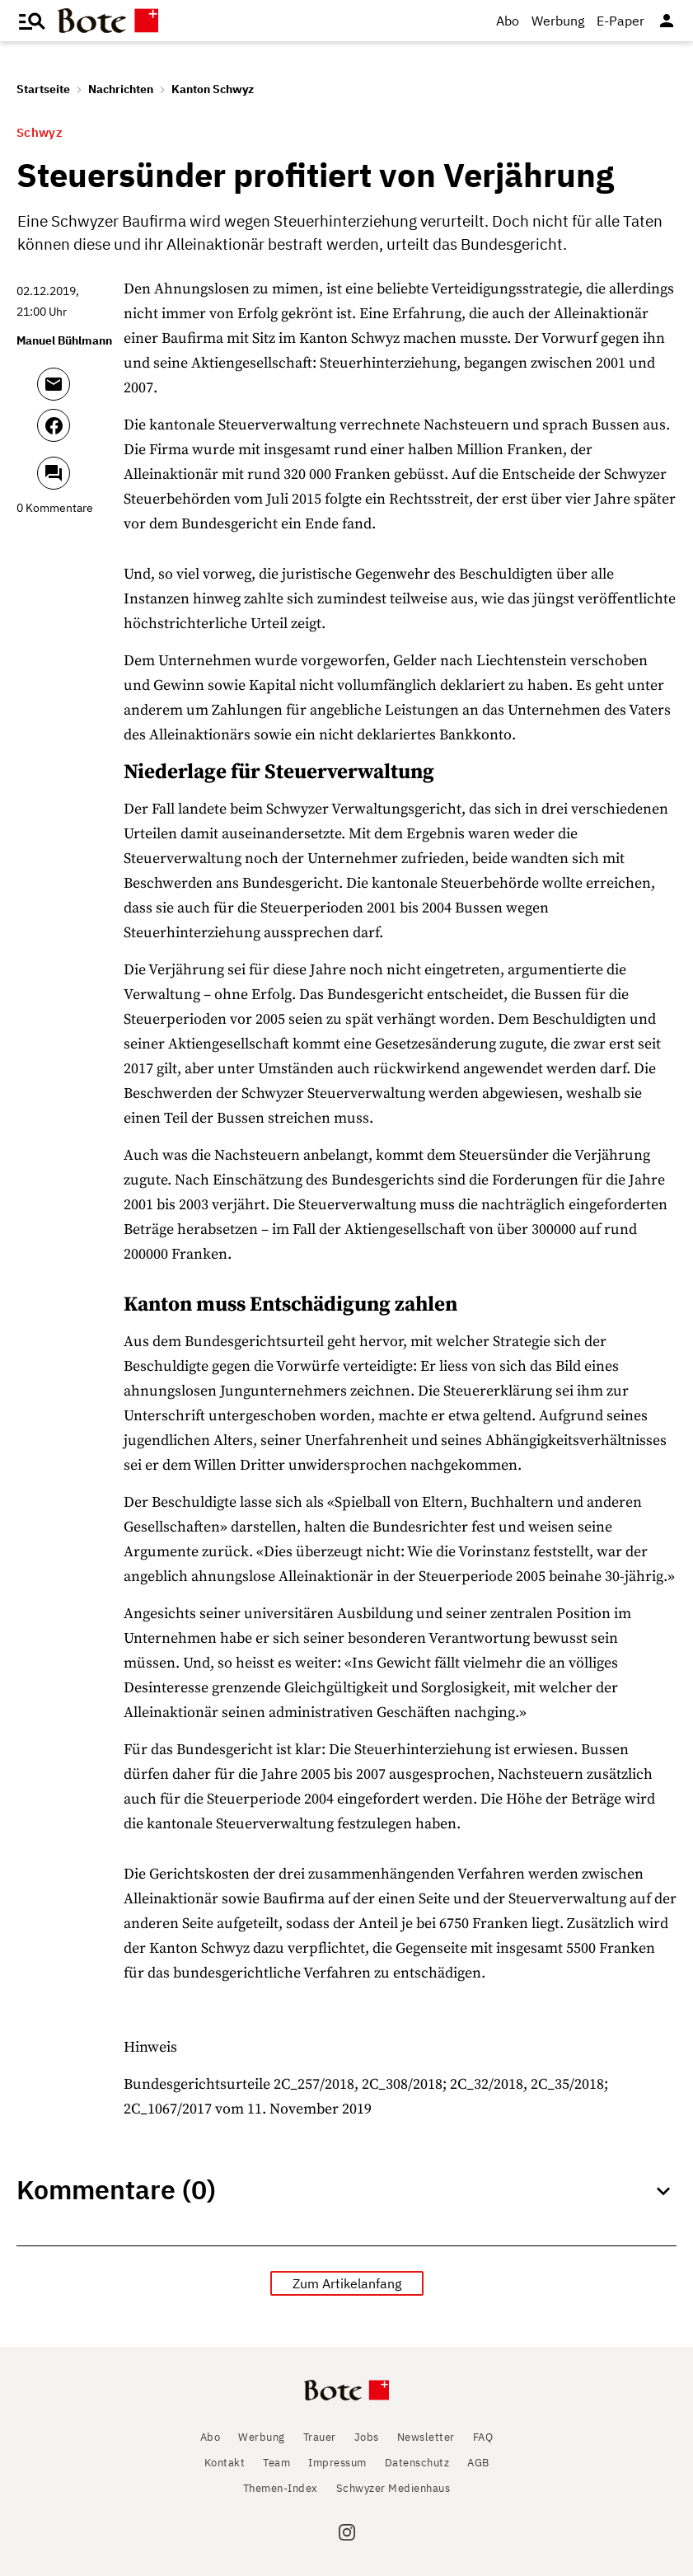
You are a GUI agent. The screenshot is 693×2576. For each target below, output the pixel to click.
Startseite (43, 89)
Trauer (319, 2437)
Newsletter (426, 2437)
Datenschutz (417, 2463)
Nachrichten (120, 89)
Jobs (366, 2437)
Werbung (557, 20)
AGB (478, 2463)
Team (276, 2463)
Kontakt (225, 2463)
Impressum (337, 2463)
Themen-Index (280, 2488)
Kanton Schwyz (212, 89)
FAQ (483, 2437)
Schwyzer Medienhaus (393, 2488)
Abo (507, 20)
